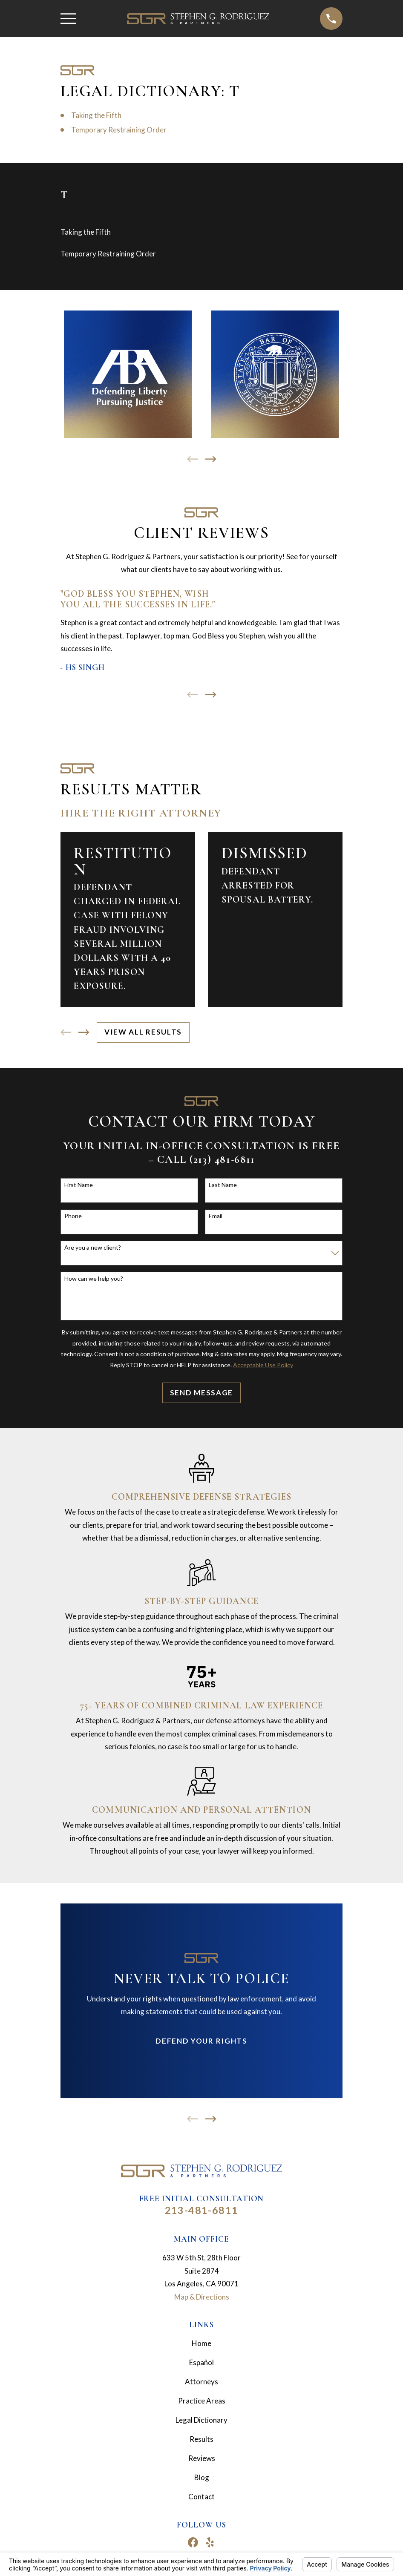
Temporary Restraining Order (119, 129)
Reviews (201, 2458)
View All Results (143, 1031)
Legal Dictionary (201, 2419)
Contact (201, 2496)
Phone (73, 1216)
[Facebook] (193, 2542)
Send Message (201, 1392)
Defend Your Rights (201, 2040)
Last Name (223, 1185)
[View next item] (210, 459)
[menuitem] (201, 232)
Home (201, 2343)
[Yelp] (210, 2542)
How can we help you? (93, 1278)
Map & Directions (201, 2296)
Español (201, 2362)
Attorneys (201, 2381)
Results (201, 2439)
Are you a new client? (92, 1247)
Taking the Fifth (96, 115)
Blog (201, 2477)
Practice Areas (201, 2400)
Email (215, 1216)
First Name (78, 1185)
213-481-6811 (202, 2210)
